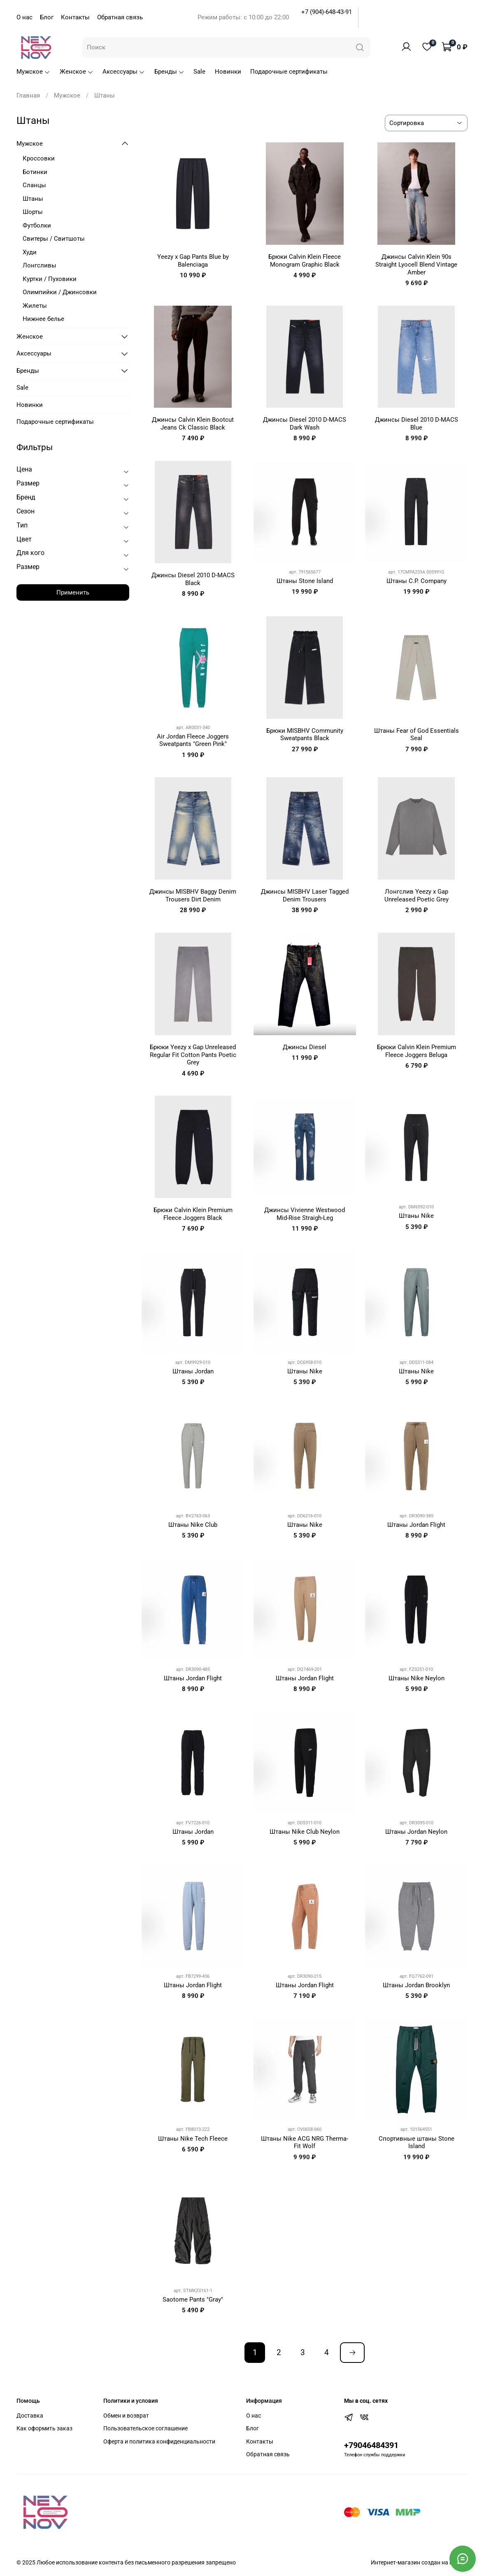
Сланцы (34, 185)
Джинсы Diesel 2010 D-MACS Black (193, 579)
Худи (30, 252)
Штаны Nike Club (192, 1524)
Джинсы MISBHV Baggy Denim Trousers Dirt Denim (192, 895)
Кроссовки (39, 158)
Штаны (33, 198)
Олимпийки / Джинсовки (60, 292)
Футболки (37, 225)
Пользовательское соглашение (145, 2428)
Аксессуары (123, 71)
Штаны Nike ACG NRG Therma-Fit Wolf (304, 2142)
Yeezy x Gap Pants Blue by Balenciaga (193, 260)
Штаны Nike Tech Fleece (193, 2138)
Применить (72, 592)
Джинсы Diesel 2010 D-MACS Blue (416, 423)
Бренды (169, 71)
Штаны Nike (416, 1215)
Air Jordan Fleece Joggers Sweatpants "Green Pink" (193, 740)
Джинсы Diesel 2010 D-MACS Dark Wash (304, 423)
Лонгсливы (39, 265)
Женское (76, 71)
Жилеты (35, 305)
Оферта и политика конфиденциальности (159, 2441)
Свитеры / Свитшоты (54, 238)
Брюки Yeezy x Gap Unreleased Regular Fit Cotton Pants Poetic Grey (193, 1054)
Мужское (33, 71)
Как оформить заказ (44, 2428)
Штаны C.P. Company (416, 581)
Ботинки (35, 172)
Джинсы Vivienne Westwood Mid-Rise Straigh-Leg (304, 1214)
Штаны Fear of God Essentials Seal (416, 734)
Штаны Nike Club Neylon (305, 1831)
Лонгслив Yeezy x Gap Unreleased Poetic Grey (416, 895)
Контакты (75, 17)
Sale (199, 71)
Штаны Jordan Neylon (416, 1831)
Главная (28, 95)
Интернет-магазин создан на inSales (419, 2562)
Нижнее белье (43, 319)
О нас (24, 17)
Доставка (29, 2415)
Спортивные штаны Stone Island (416, 2142)
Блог (47, 17)
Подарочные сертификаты (289, 71)
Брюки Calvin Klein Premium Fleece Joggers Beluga (416, 1051)
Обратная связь (120, 17)
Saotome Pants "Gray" (193, 2299)
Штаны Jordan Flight (416, 1524)
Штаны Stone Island (305, 581)
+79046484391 (371, 2445)
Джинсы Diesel (304, 1047)
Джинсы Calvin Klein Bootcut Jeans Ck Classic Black (193, 423)
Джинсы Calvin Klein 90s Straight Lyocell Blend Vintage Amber (416, 264)
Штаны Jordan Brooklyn (416, 1985)
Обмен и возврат (126, 2415)
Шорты (33, 212)
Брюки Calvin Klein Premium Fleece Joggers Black (193, 1214)
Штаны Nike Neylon (416, 1678)
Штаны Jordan (193, 1371)
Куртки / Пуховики (50, 279)
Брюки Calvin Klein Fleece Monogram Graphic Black (304, 260)
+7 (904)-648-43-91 (326, 12)
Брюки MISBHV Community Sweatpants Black (304, 734)
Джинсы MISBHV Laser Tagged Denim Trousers (305, 895)
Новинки (228, 71)
